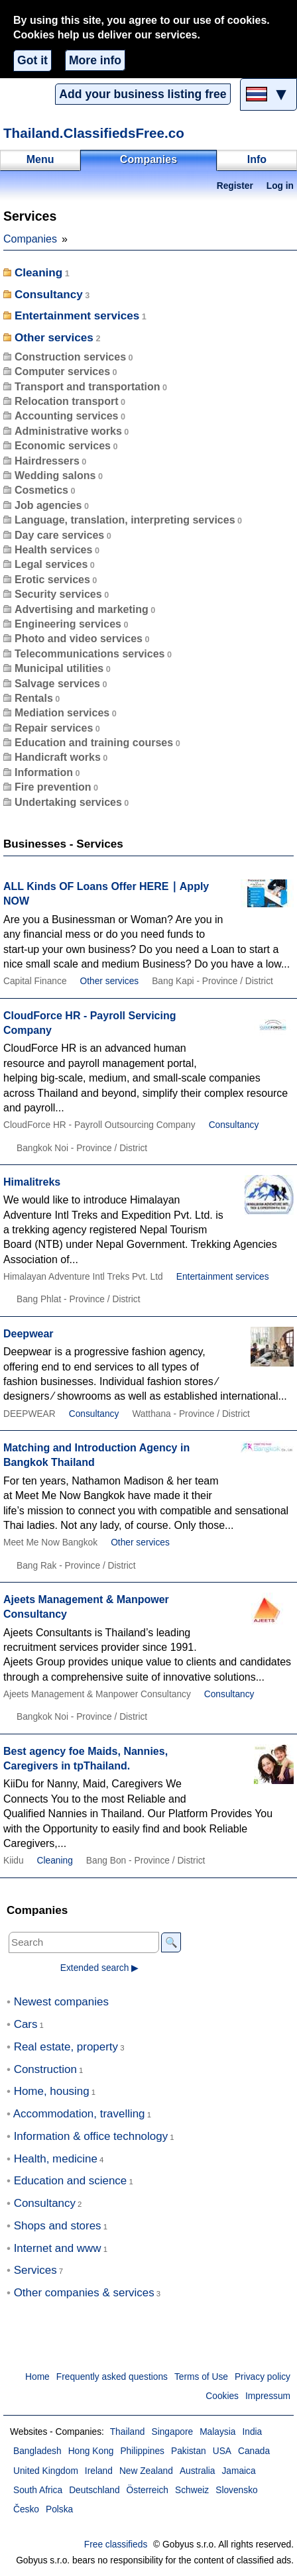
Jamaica (238, 2471)
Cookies (222, 2396)
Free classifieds (116, 2544)
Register (235, 186)
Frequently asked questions (112, 2377)
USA (222, 2451)
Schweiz (192, 2490)
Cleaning (38, 272)
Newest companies (61, 2001)
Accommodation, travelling (79, 2113)
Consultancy (49, 294)
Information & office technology (91, 2136)
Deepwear (28, 1333)
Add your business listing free (142, 94)
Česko (26, 2509)
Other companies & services (84, 2292)
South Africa (37, 2490)
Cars (26, 2024)
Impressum (267, 2396)
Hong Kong (91, 2451)
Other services (54, 337)
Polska (59, 2509)
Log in (280, 186)
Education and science (70, 2180)
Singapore (172, 2432)
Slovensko (236, 2490)
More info (95, 60)
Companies (30, 239)
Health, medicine (55, 2159)
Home (37, 2377)
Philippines (142, 2451)
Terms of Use (201, 2377)
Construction (45, 2069)
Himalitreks (31, 1182)
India (252, 2432)
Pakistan (188, 2451)
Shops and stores (57, 2225)
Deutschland (94, 2490)
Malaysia (217, 2432)
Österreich (147, 2490)
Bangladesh (37, 2451)
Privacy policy (262, 2377)
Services (35, 2270)
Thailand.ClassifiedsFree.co (93, 132)
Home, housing (51, 2091)
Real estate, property (66, 2047)
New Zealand (146, 2471)
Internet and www (57, 2248)
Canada (254, 2451)
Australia (197, 2471)
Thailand (127, 2432)
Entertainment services (77, 315)
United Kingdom (45, 2471)
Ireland (99, 2471)
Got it (32, 60)
